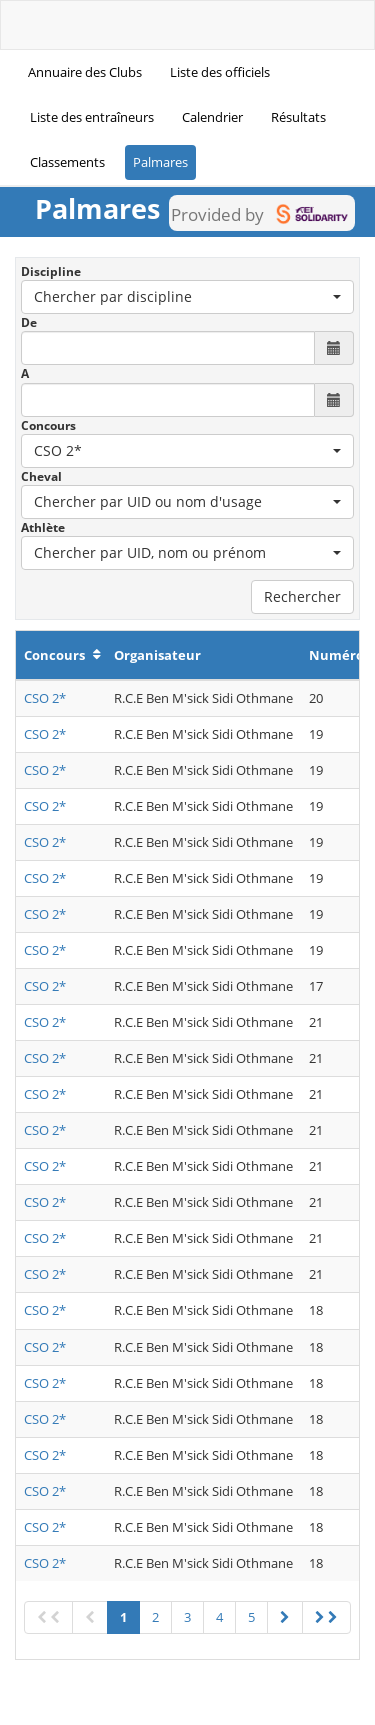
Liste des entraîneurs (92, 117)
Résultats (298, 117)
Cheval (41, 476)
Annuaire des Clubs (85, 72)
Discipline (51, 271)
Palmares (160, 162)
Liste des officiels (220, 72)
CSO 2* (45, 698)
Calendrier (212, 117)
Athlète (43, 527)
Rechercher (302, 596)
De (29, 322)
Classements (67, 162)
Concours (48, 425)
